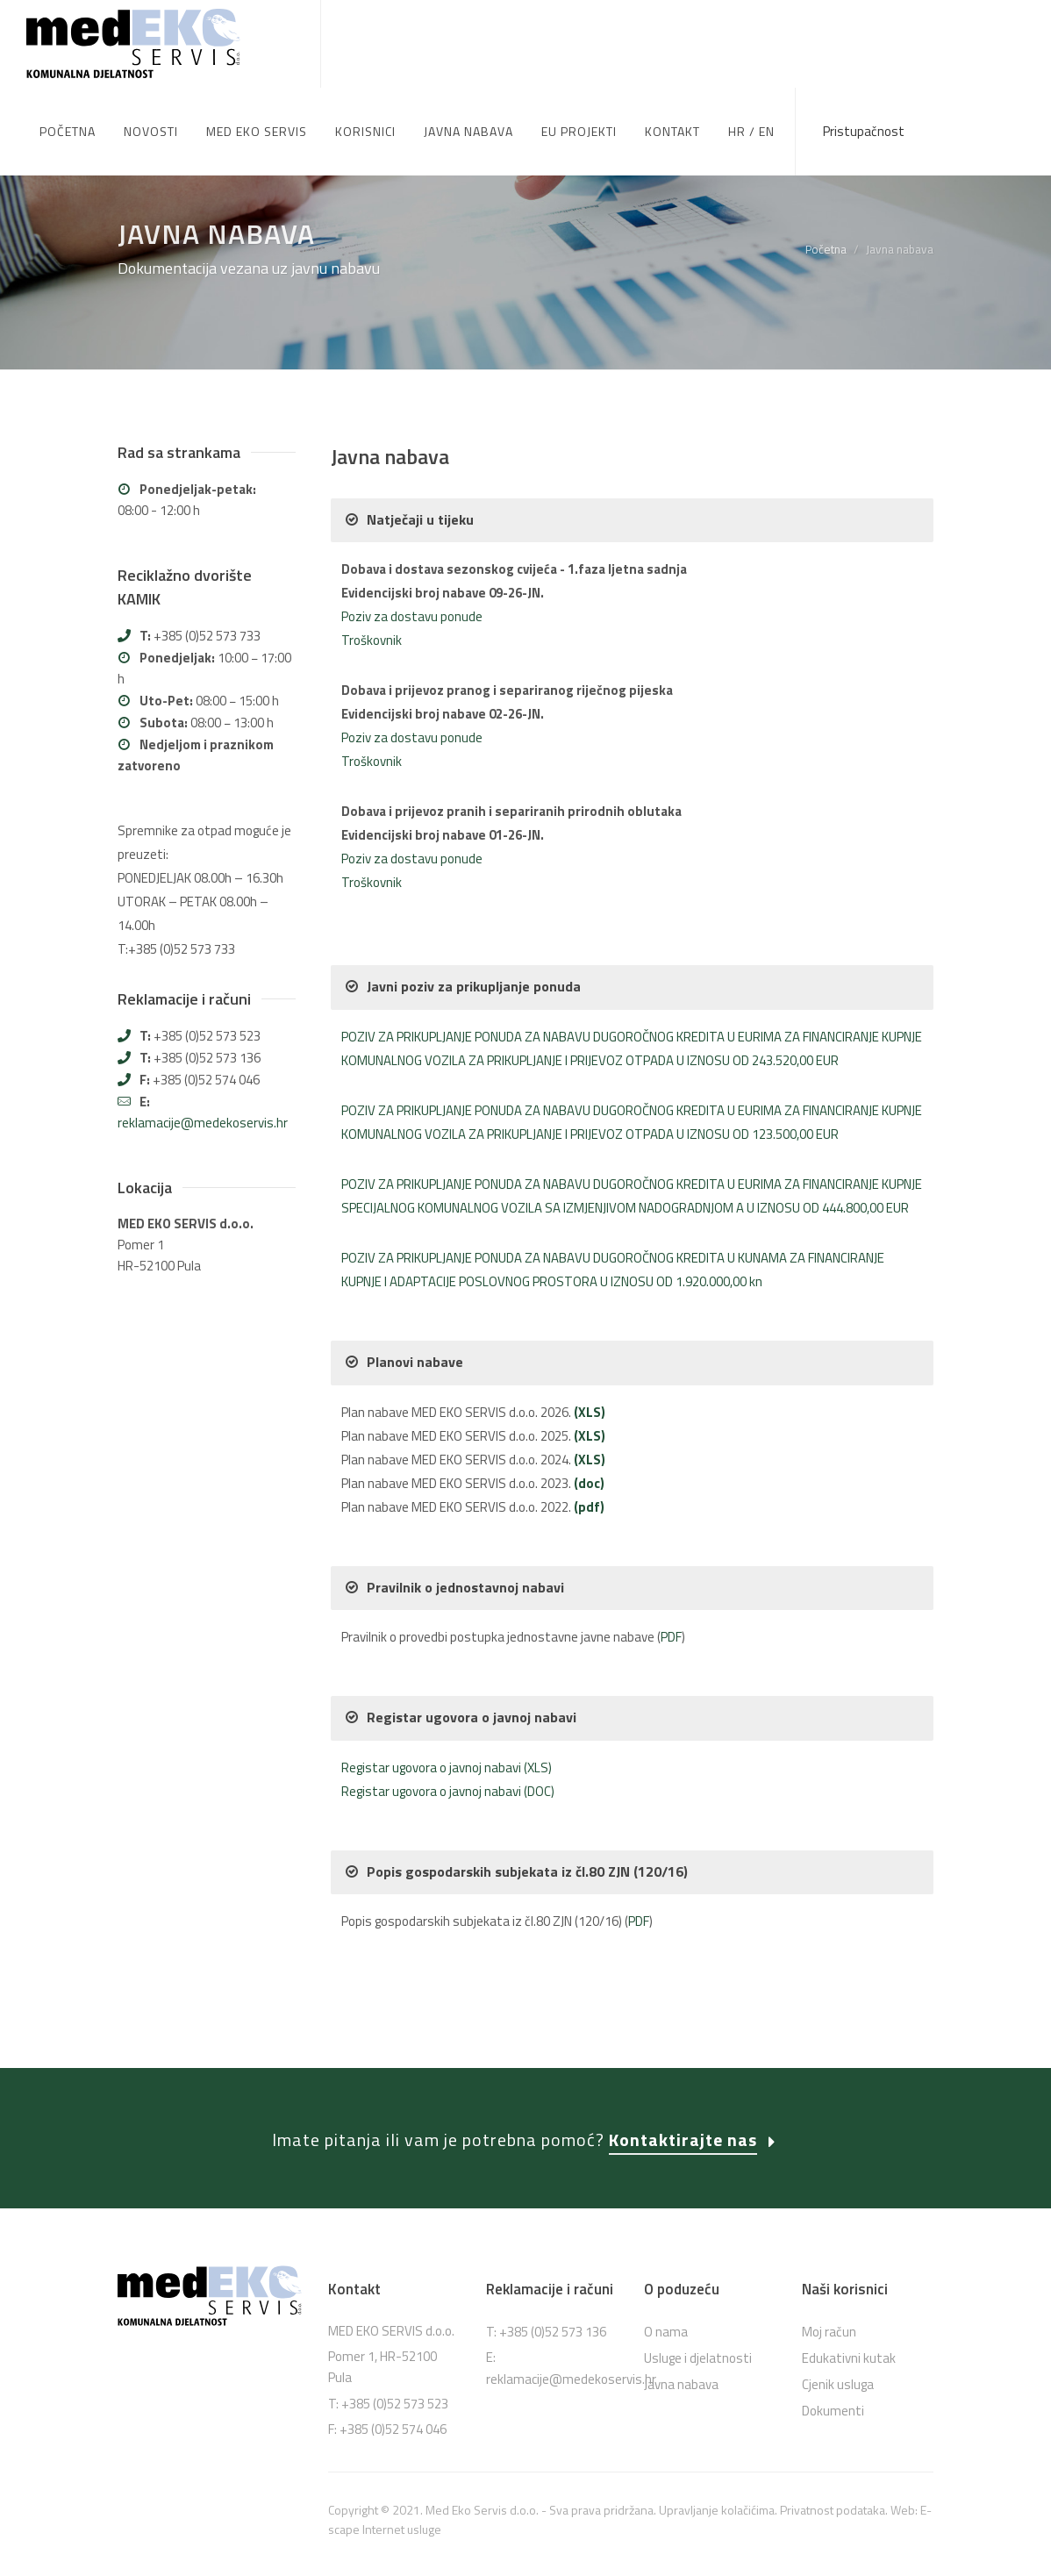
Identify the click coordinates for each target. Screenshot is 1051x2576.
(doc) (589, 1396)
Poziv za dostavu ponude (412, 529)
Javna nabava (681, 2297)
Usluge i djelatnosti (698, 2271)
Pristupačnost (863, 131)
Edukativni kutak (849, 2271)
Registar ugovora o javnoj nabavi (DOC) (447, 1704)
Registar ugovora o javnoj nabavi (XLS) (446, 1681)
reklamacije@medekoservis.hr (203, 1036)
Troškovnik (371, 553)
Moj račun (829, 2245)
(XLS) (589, 1325)
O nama (666, 2245)
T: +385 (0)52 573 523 (388, 2317)
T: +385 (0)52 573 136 (546, 2245)
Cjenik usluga (838, 2297)
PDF (671, 1550)
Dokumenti (833, 2324)
